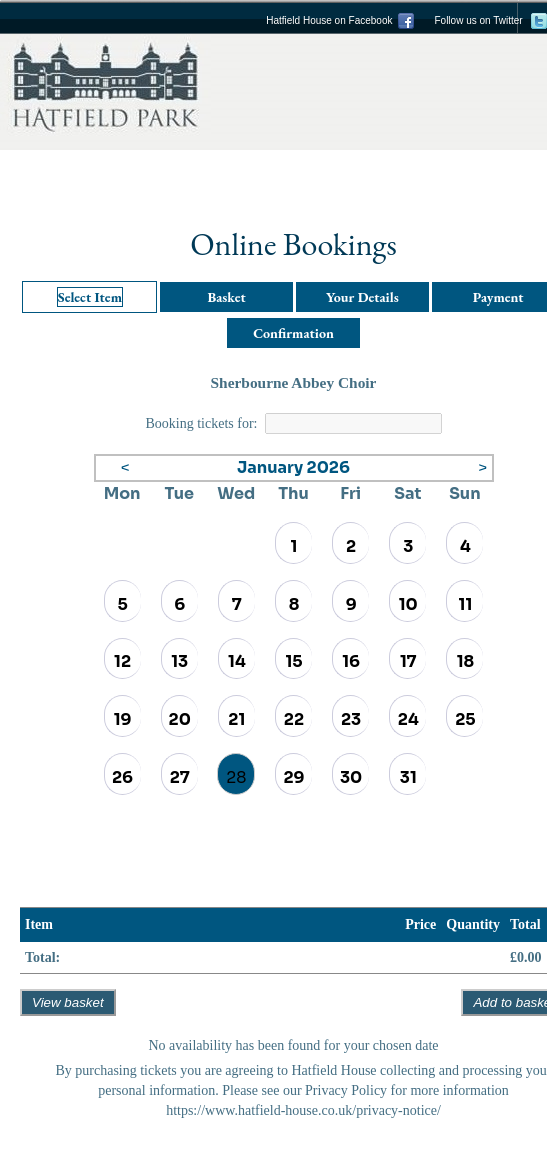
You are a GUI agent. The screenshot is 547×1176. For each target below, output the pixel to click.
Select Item (90, 297)
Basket (226, 297)
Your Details (362, 297)
